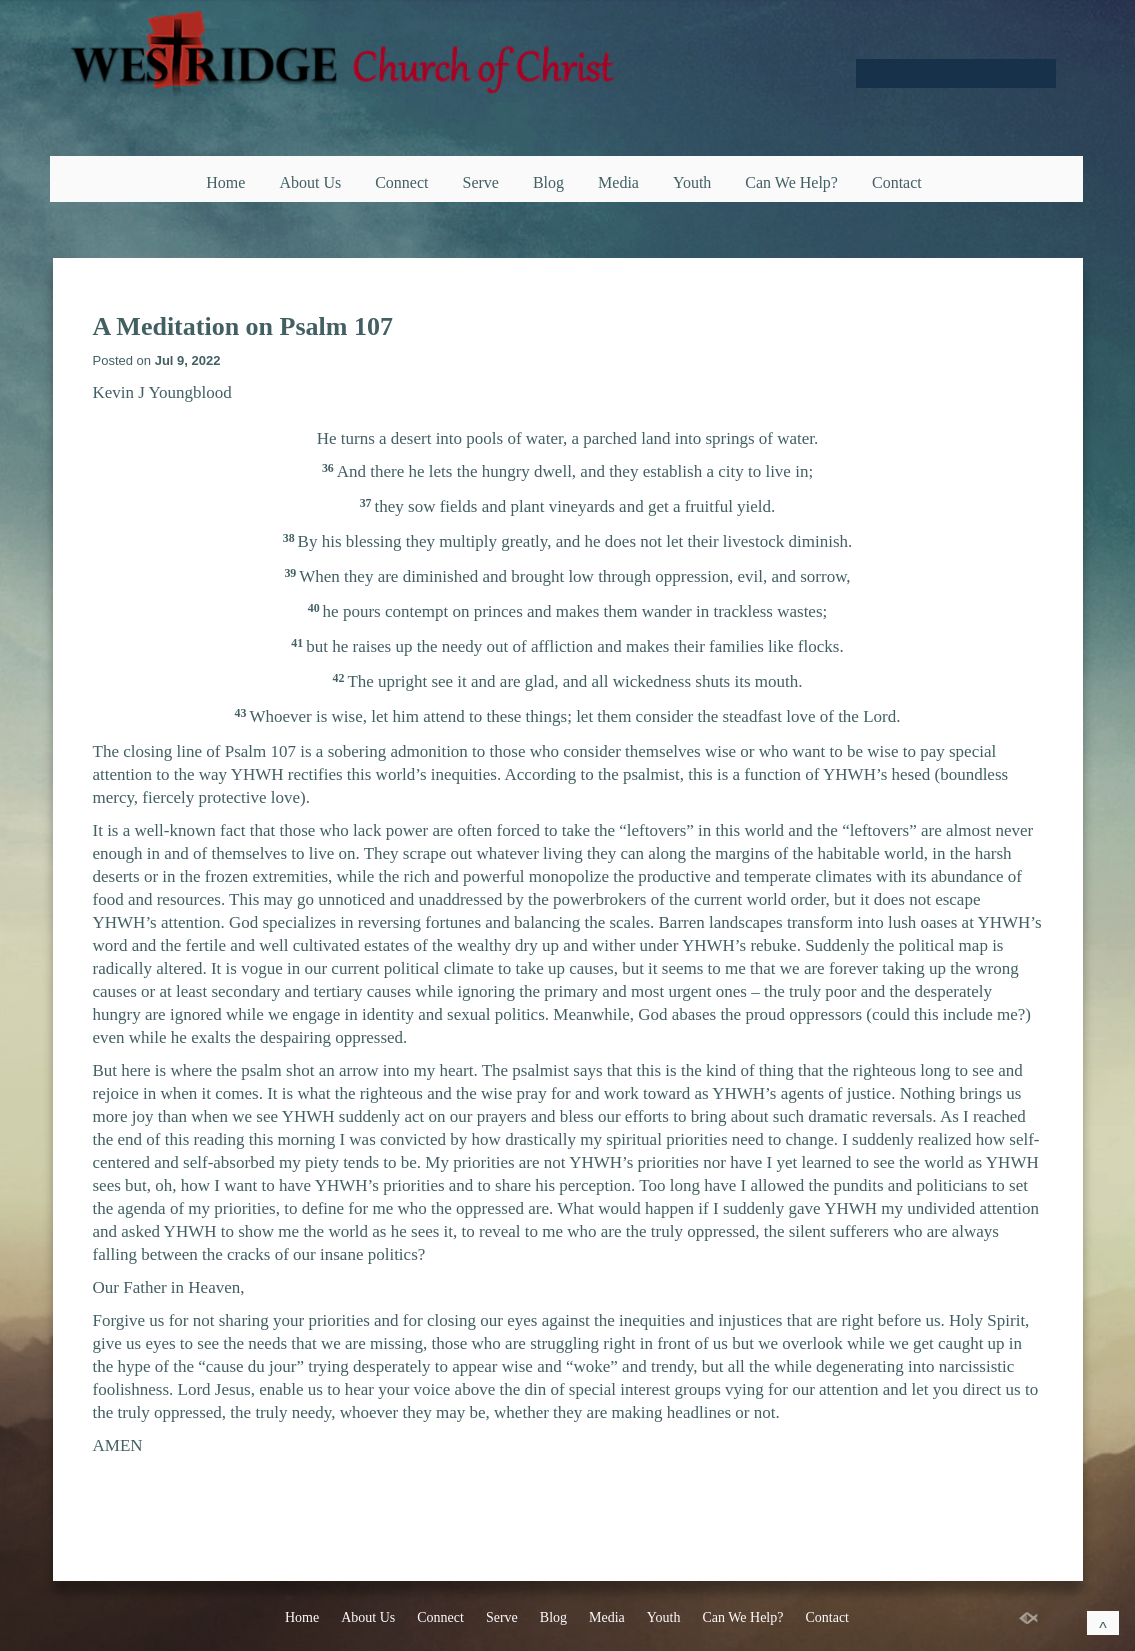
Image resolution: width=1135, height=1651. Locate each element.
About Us (310, 182)
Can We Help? (791, 182)
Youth (692, 182)
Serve (481, 182)
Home (225, 182)
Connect (401, 182)
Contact (897, 182)
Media (618, 182)
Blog (548, 182)
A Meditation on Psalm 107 (243, 326)
